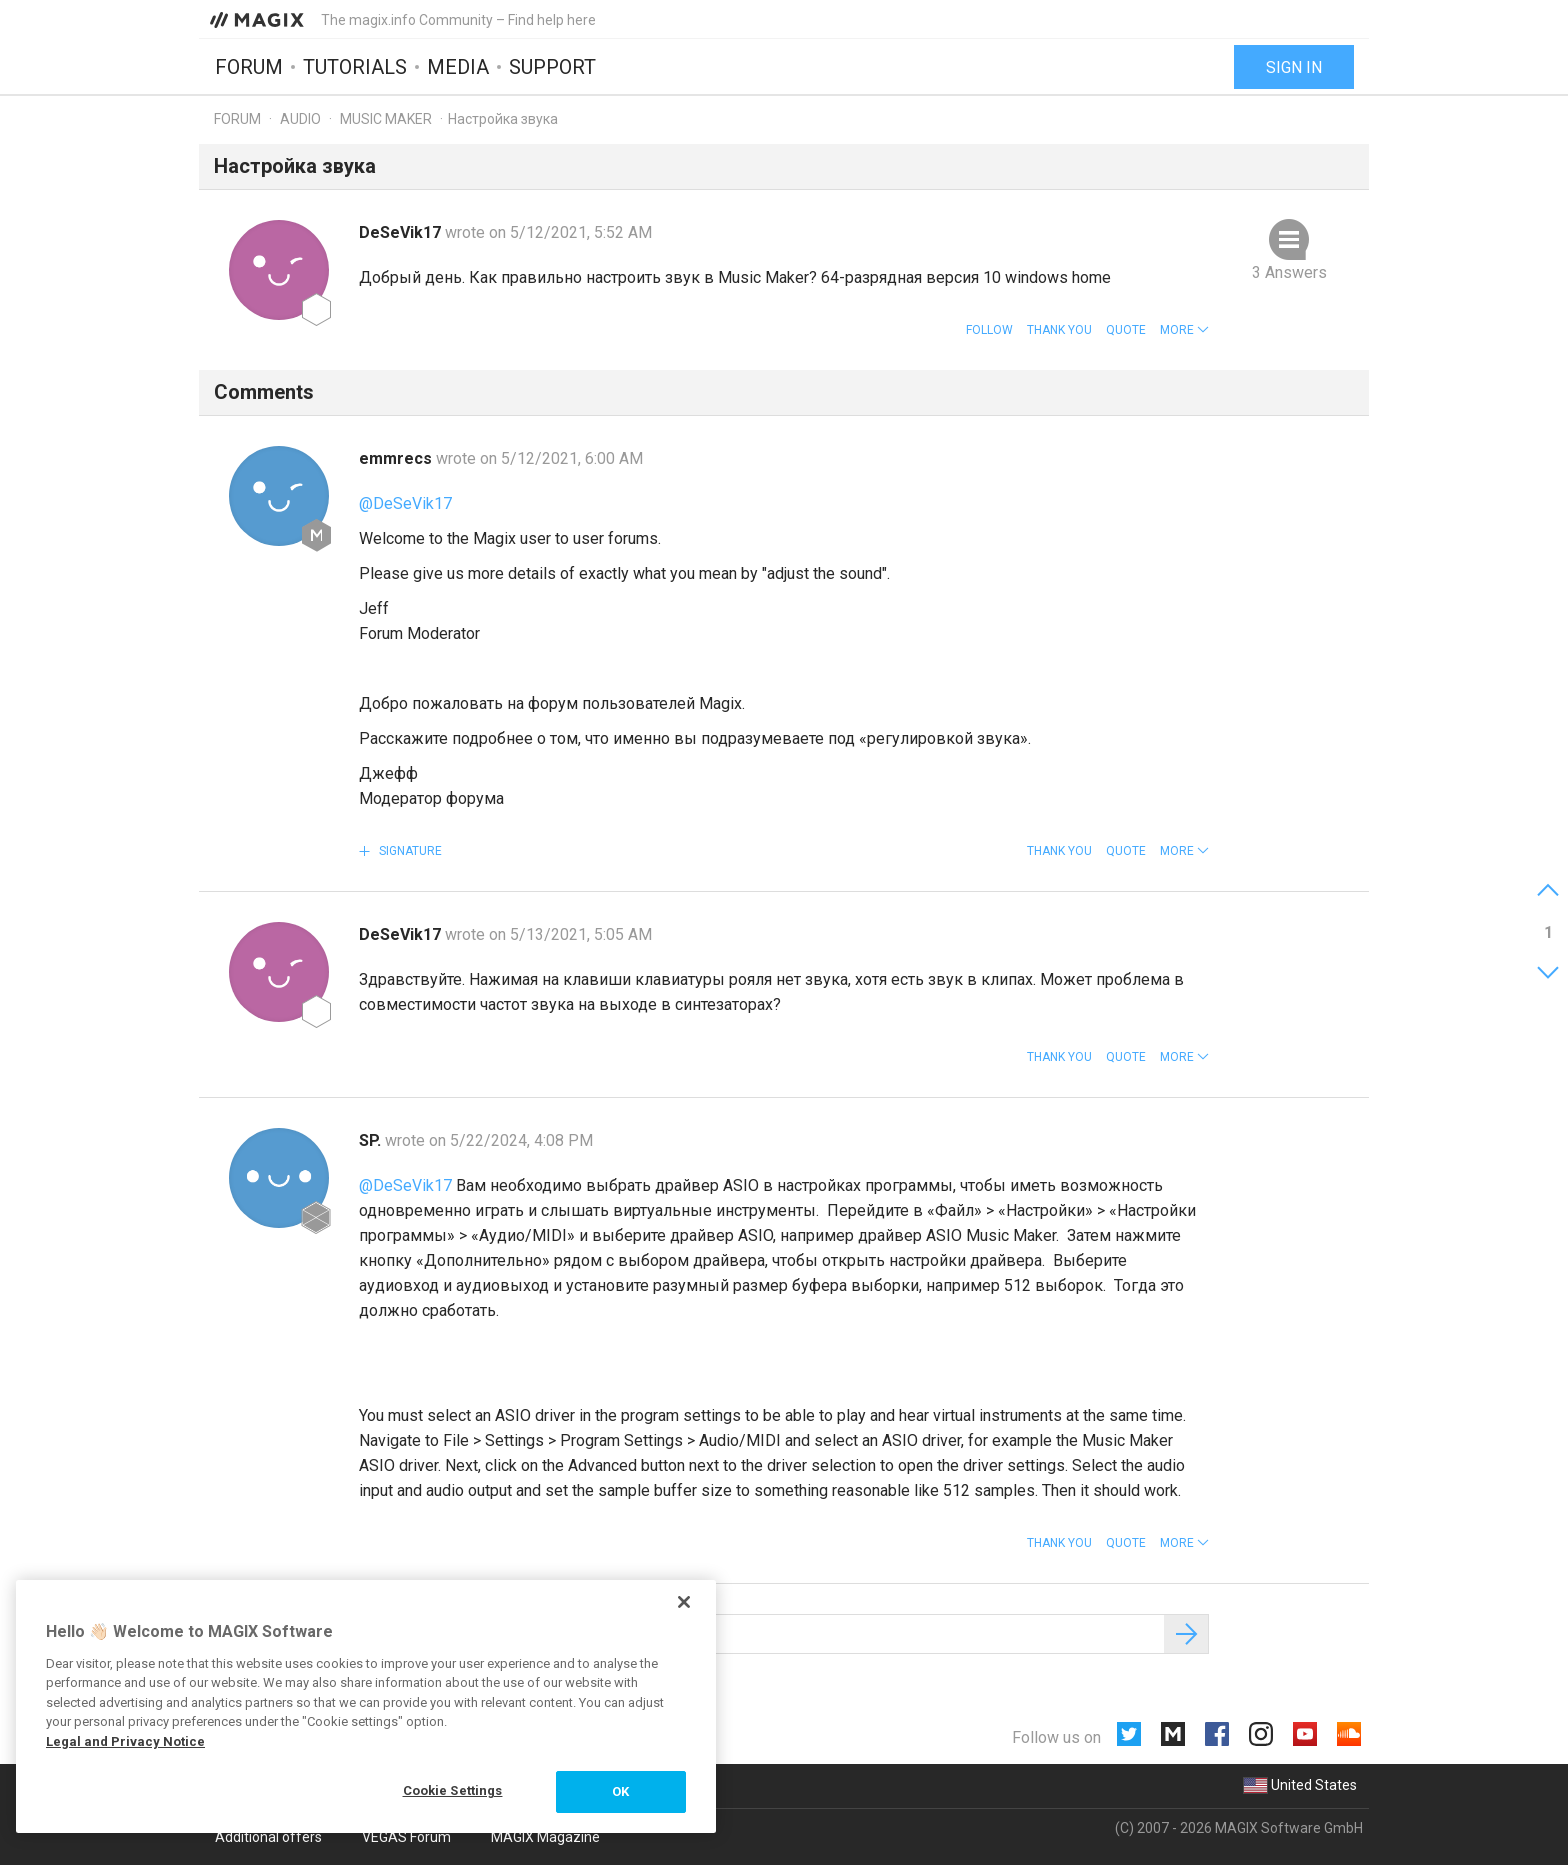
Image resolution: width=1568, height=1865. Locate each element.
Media (458, 67)
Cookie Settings (453, 1790)
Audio (300, 119)
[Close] (684, 1602)
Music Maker (386, 119)
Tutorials (355, 67)
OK (620, 1791)
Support (552, 67)
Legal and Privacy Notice (125, 1741)
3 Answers (1289, 272)
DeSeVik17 (402, 232)
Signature (409, 851)
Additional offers (268, 1837)
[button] (1184, 330)
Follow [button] (989, 330)
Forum (249, 67)
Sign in (1294, 67)
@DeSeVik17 (405, 503)
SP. (372, 1140)
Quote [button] (1126, 330)
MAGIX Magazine (545, 1837)
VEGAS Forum (406, 1837)
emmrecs (397, 458)
